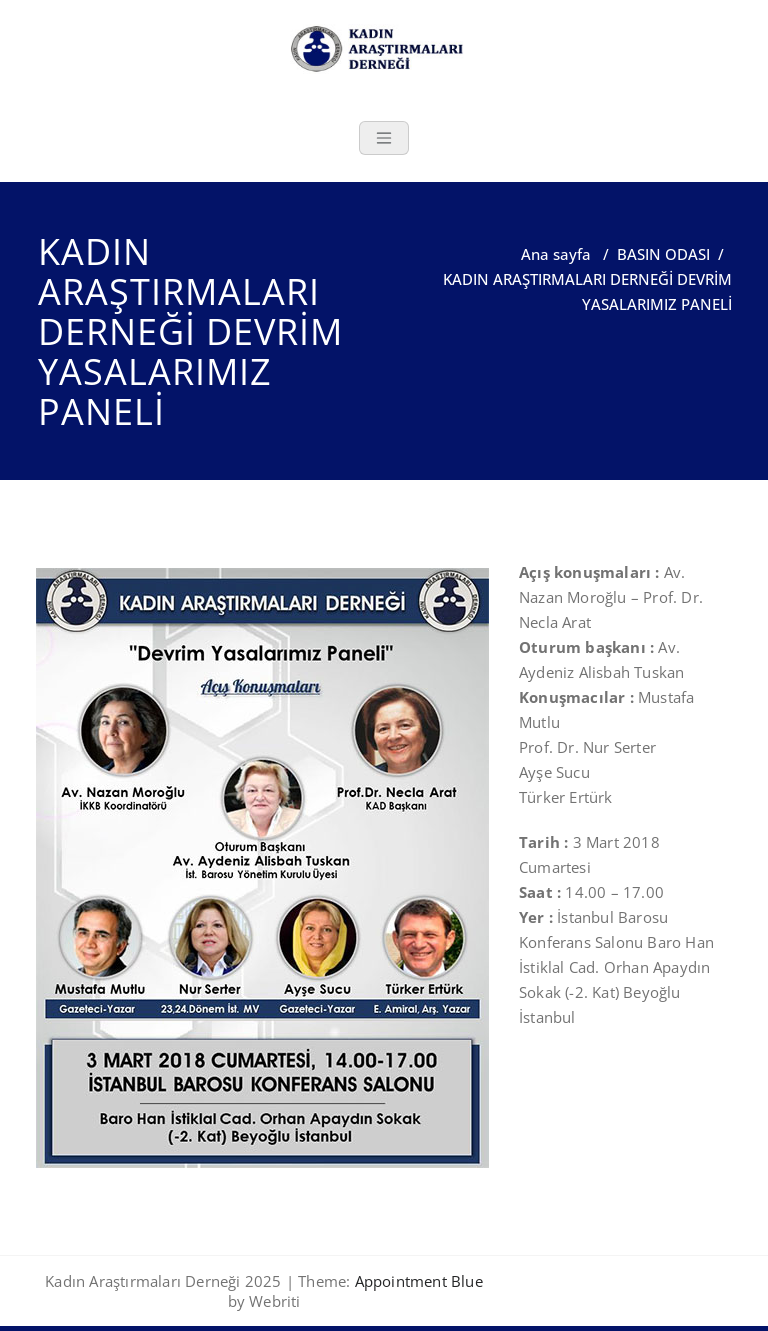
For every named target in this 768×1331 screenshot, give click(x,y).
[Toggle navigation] (384, 138)
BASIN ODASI (663, 254)
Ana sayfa (556, 254)
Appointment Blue (416, 1281)
